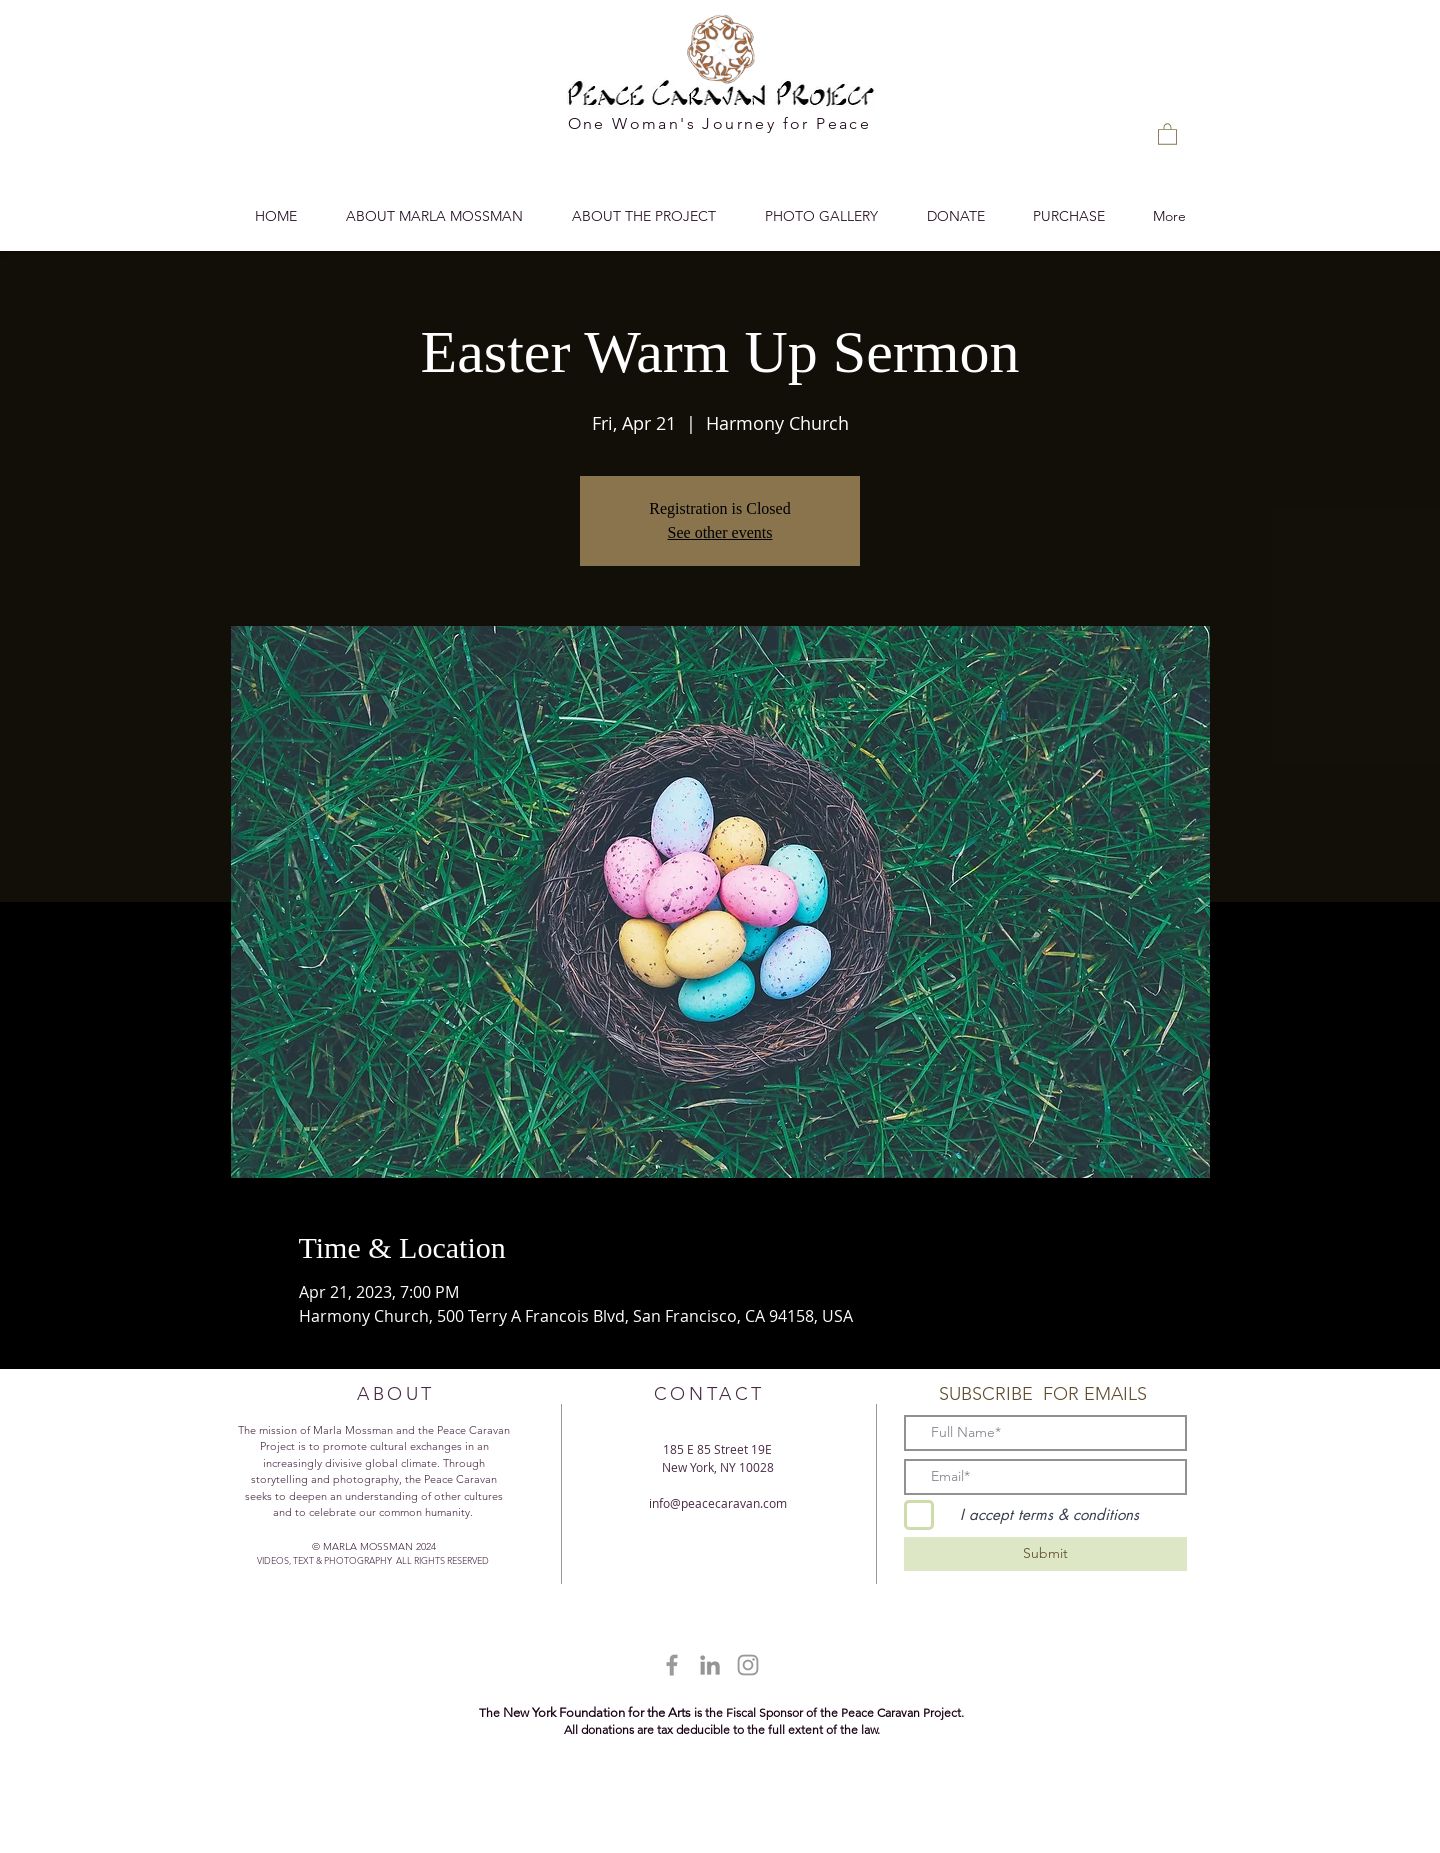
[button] (1167, 133)
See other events (720, 532)
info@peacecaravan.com (718, 1503)
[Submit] (1045, 1554)
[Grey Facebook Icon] (672, 1665)
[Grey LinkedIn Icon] (710, 1665)
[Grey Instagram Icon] (748, 1665)
